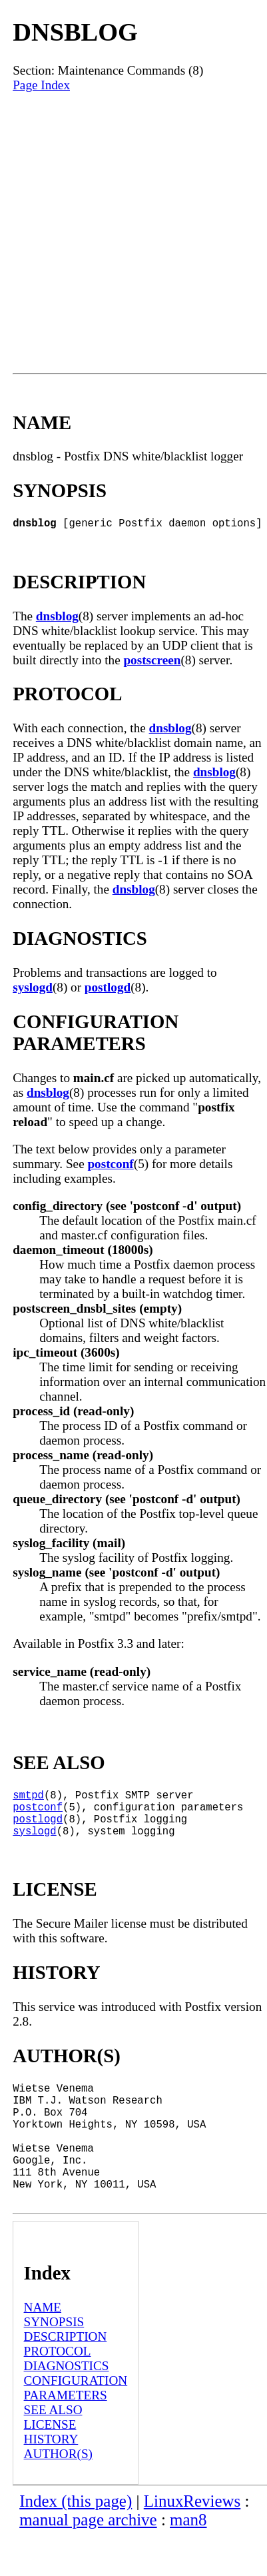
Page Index (41, 85)
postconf (110, 1166)
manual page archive (87, 2560)
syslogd (33, 990)
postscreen (151, 663)
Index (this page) (75, 2541)
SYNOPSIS (54, 2362)
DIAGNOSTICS (66, 2406)
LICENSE (50, 2464)
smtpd (28, 1799)
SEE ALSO (53, 2450)
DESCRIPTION (65, 2376)
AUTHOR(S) (58, 2494)
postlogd (108, 990)
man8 (188, 2560)
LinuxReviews (192, 2541)
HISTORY (51, 2479)
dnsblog (57, 619)
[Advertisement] (133, 232)
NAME (43, 2347)
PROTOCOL (57, 2391)
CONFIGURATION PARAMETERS (76, 2427)
